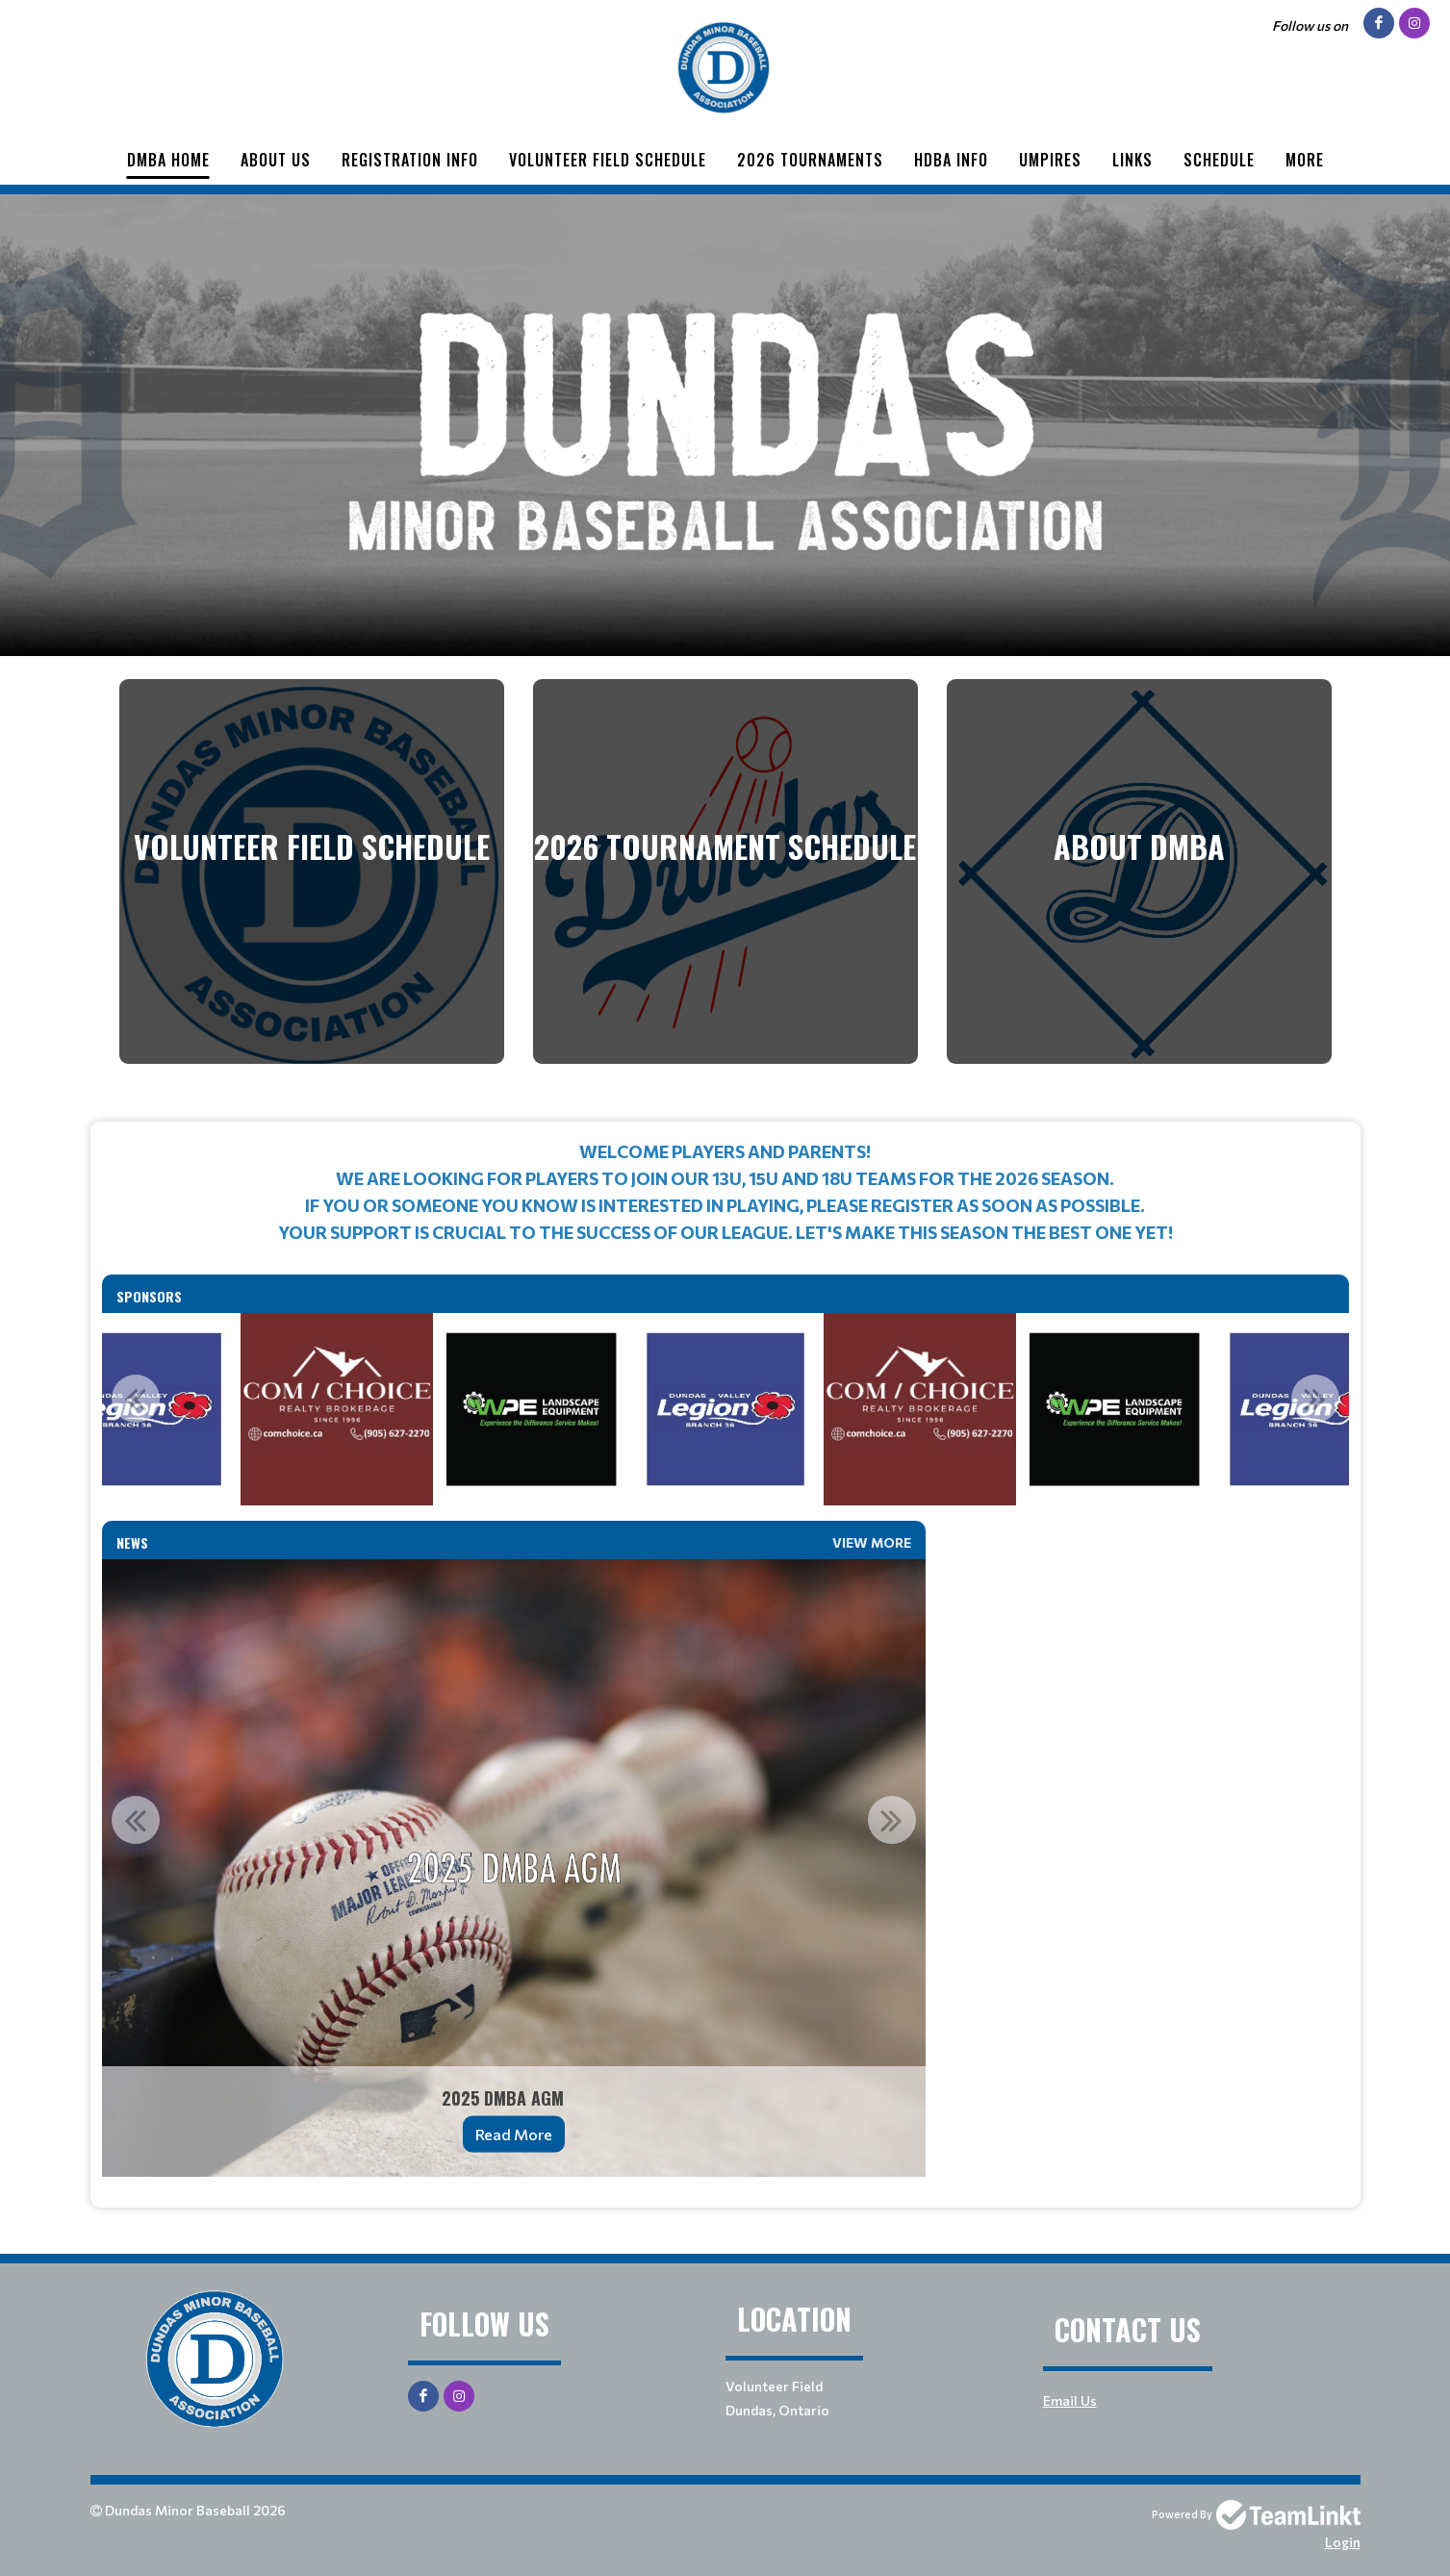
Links (1132, 159)
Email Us (1070, 2400)
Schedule (1219, 159)
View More (871, 1542)
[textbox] (725, 1192)
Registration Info (410, 159)
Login (1343, 2542)
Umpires (1050, 159)
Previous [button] (136, 1399)
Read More (513, 2134)
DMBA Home (168, 159)
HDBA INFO (951, 159)
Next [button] (1315, 1399)
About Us (276, 159)
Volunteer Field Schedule (607, 159)
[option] (531, 1409)
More (1304, 159)
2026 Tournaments (810, 159)
